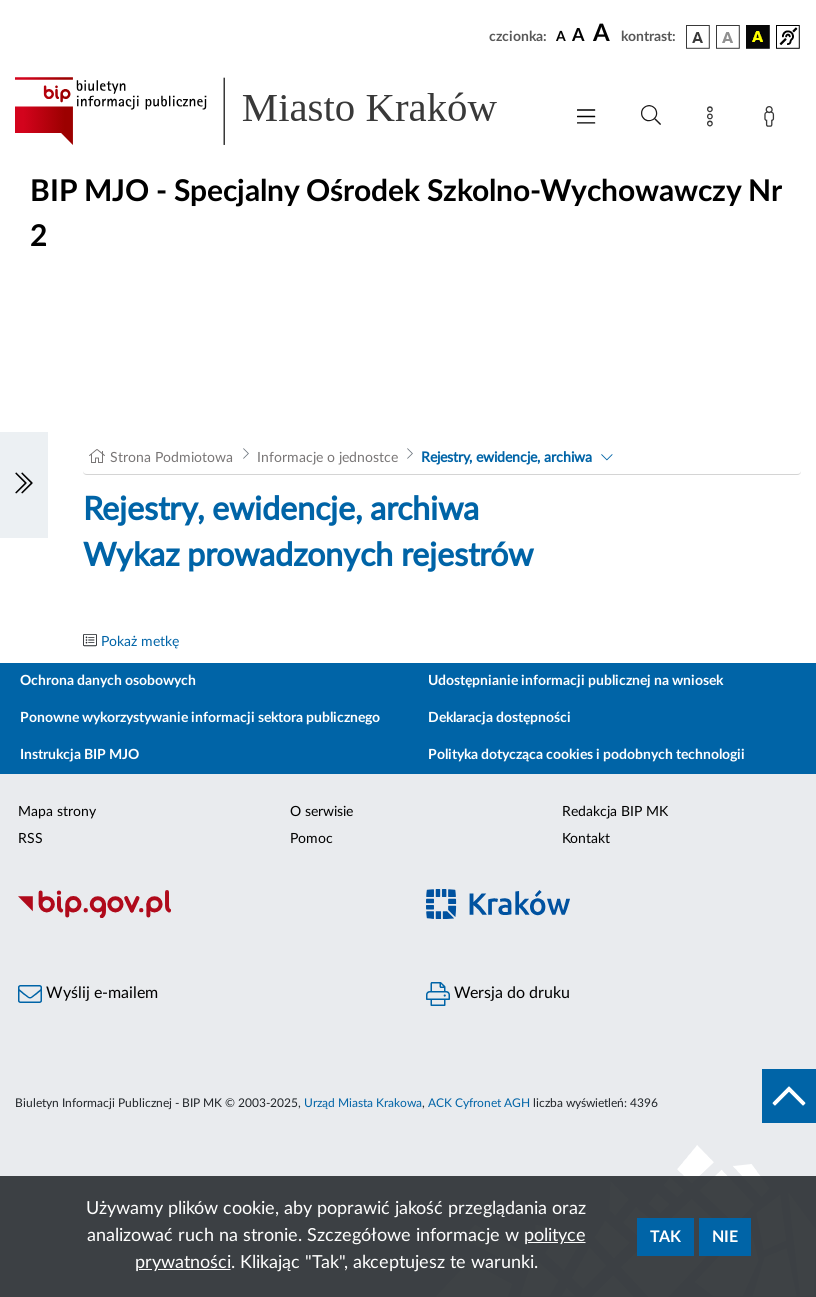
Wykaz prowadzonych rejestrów (308, 556)
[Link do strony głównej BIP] (278, 111)
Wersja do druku (498, 994)
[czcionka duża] (604, 34)
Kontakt (586, 839)
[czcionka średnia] (578, 36)
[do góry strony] (789, 1096)
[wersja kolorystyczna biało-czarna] (728, 37)
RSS (30, 839)
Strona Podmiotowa (171, 458)
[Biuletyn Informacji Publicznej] (204, 915)
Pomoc (311, 839)
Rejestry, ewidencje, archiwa (506, 458)
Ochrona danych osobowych (108, 681)
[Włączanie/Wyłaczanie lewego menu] (24, 485)
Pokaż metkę (140, 642)
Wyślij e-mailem (88, 994)
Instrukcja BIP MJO (79, 755)
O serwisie (321, 812)
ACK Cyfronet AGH (479, 1103)
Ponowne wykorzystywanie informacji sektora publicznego (200, 718)
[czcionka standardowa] (561, 36)
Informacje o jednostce (327, 458)
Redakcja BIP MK (615, 812)
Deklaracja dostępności (499, 718)
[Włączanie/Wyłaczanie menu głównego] (586, 118)
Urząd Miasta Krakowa (363, 1103)
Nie (725, 1237)
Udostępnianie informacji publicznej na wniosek (575, 681)
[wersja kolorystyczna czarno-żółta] (758, 37)
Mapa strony (57, 812)
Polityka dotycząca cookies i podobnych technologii (586, 755)
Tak (665, 1237)
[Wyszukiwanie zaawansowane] (651, 116)
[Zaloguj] (773, 120)
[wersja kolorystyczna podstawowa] (698, 37)
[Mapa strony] (714, 120)
